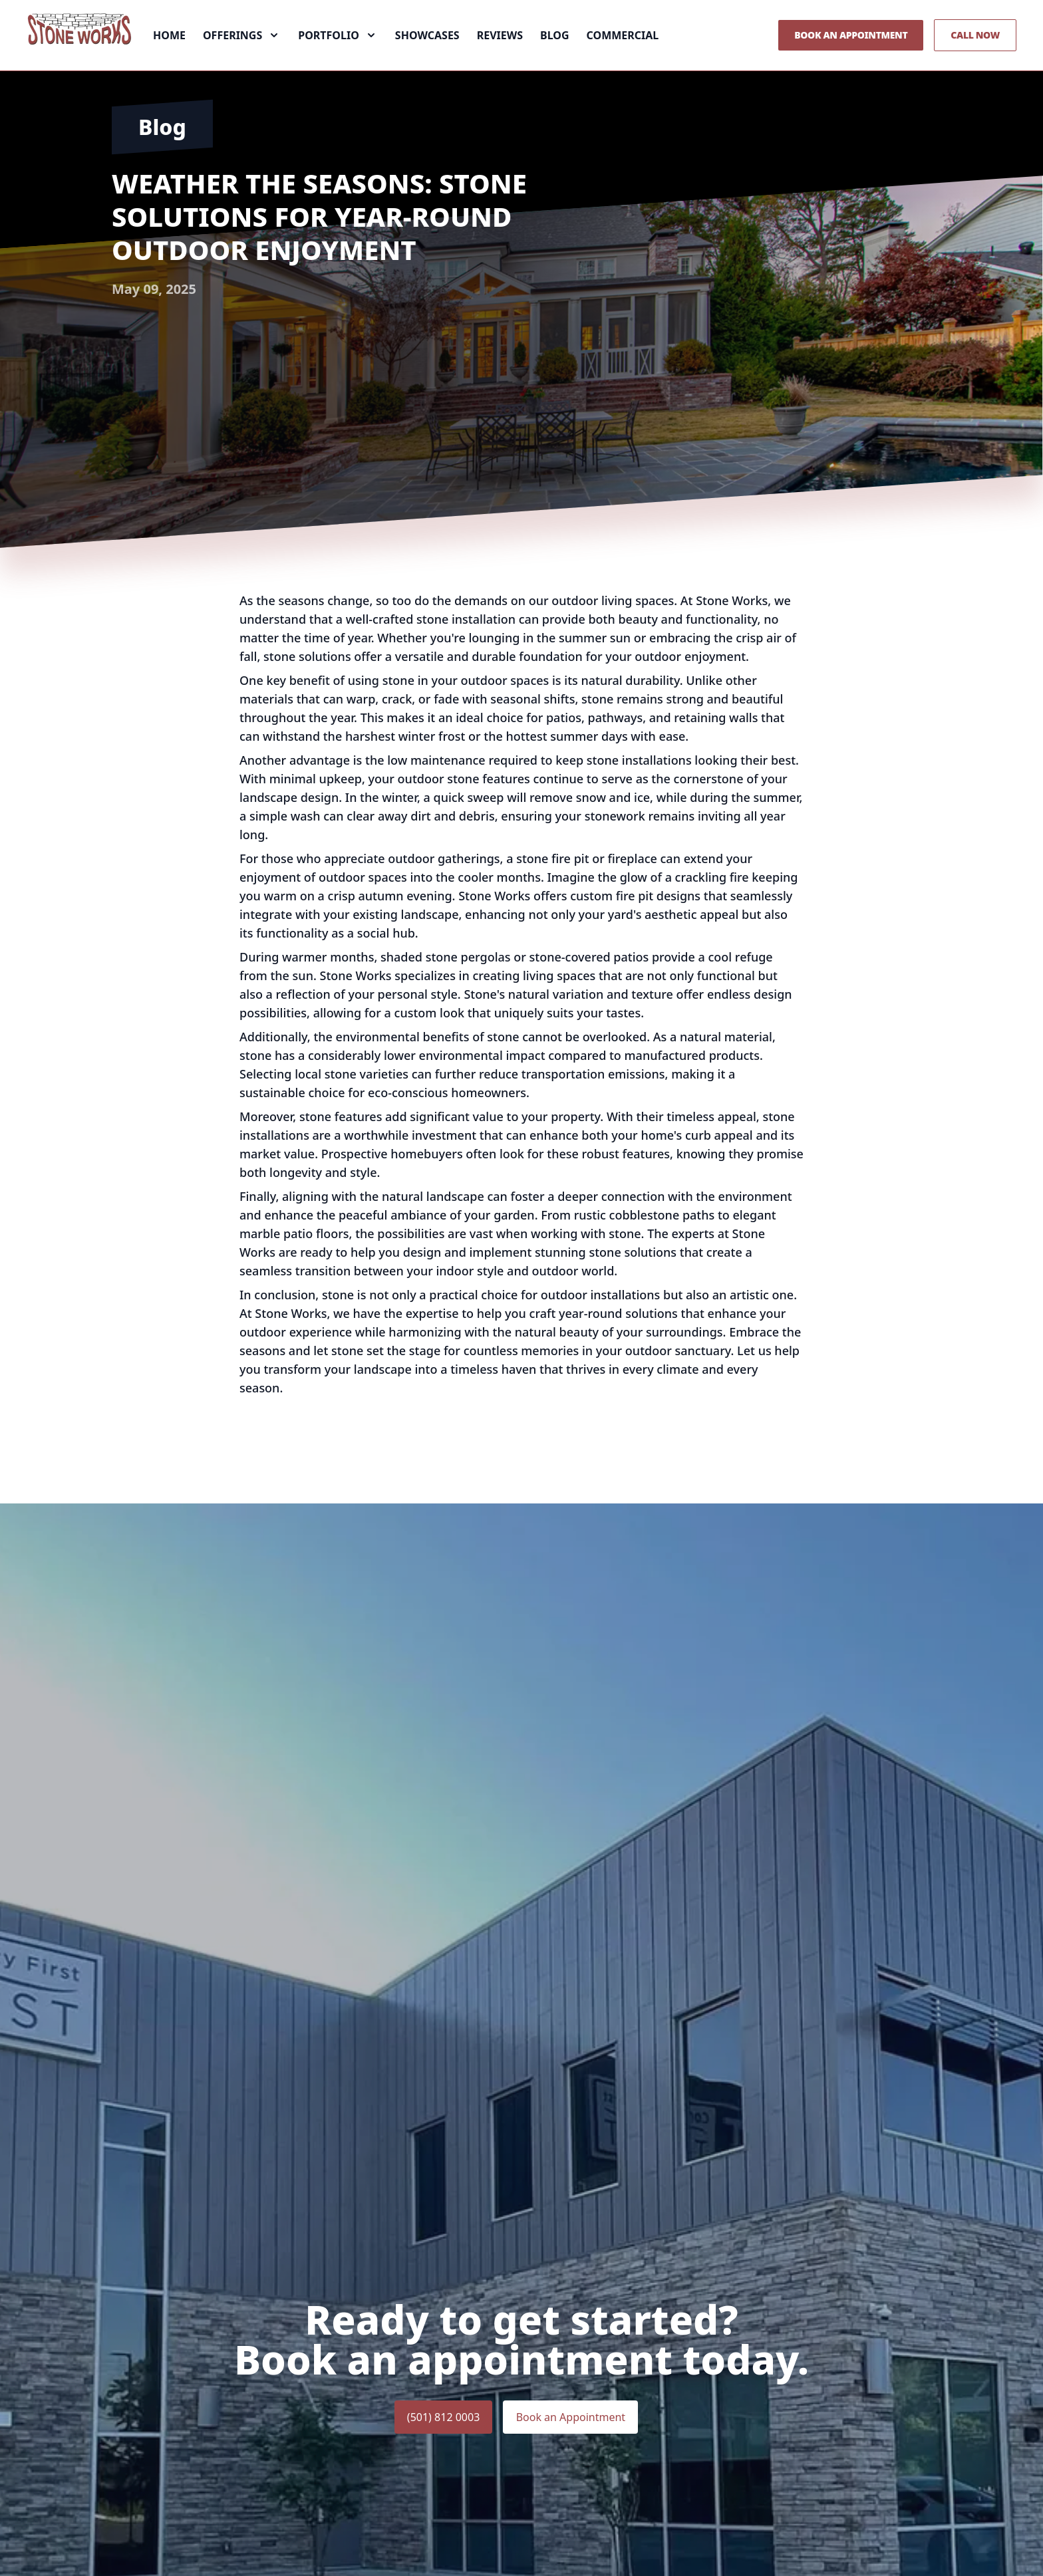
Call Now (975, 58)
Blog (554, 58)
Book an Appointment (850, 58)
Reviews (500, 58)
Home (169, 58)
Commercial (623, 58)
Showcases (427, 58)
